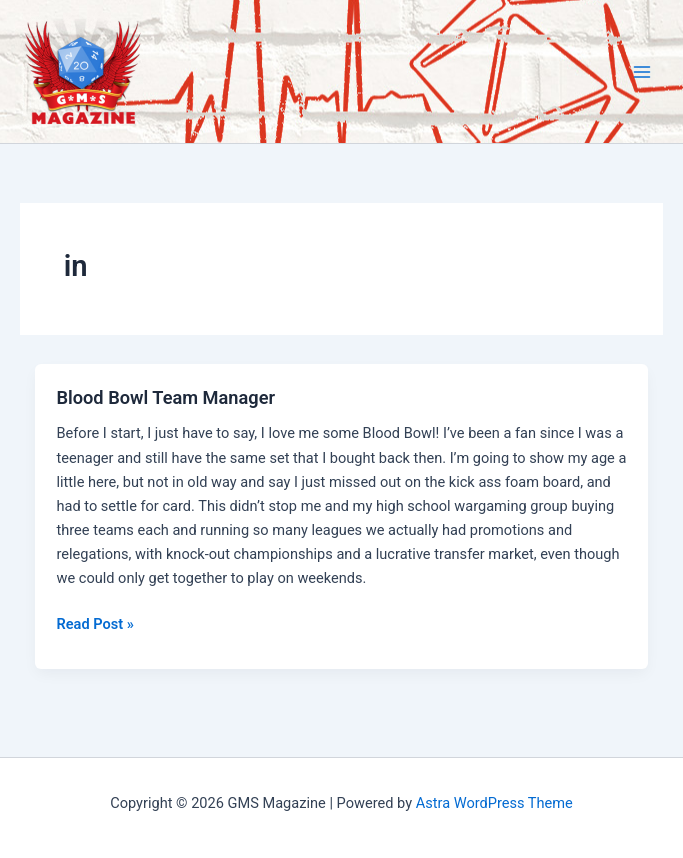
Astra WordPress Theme (494, 803)
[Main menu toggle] (642, 72)
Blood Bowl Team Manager (165, 397)
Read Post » (94, 624)
